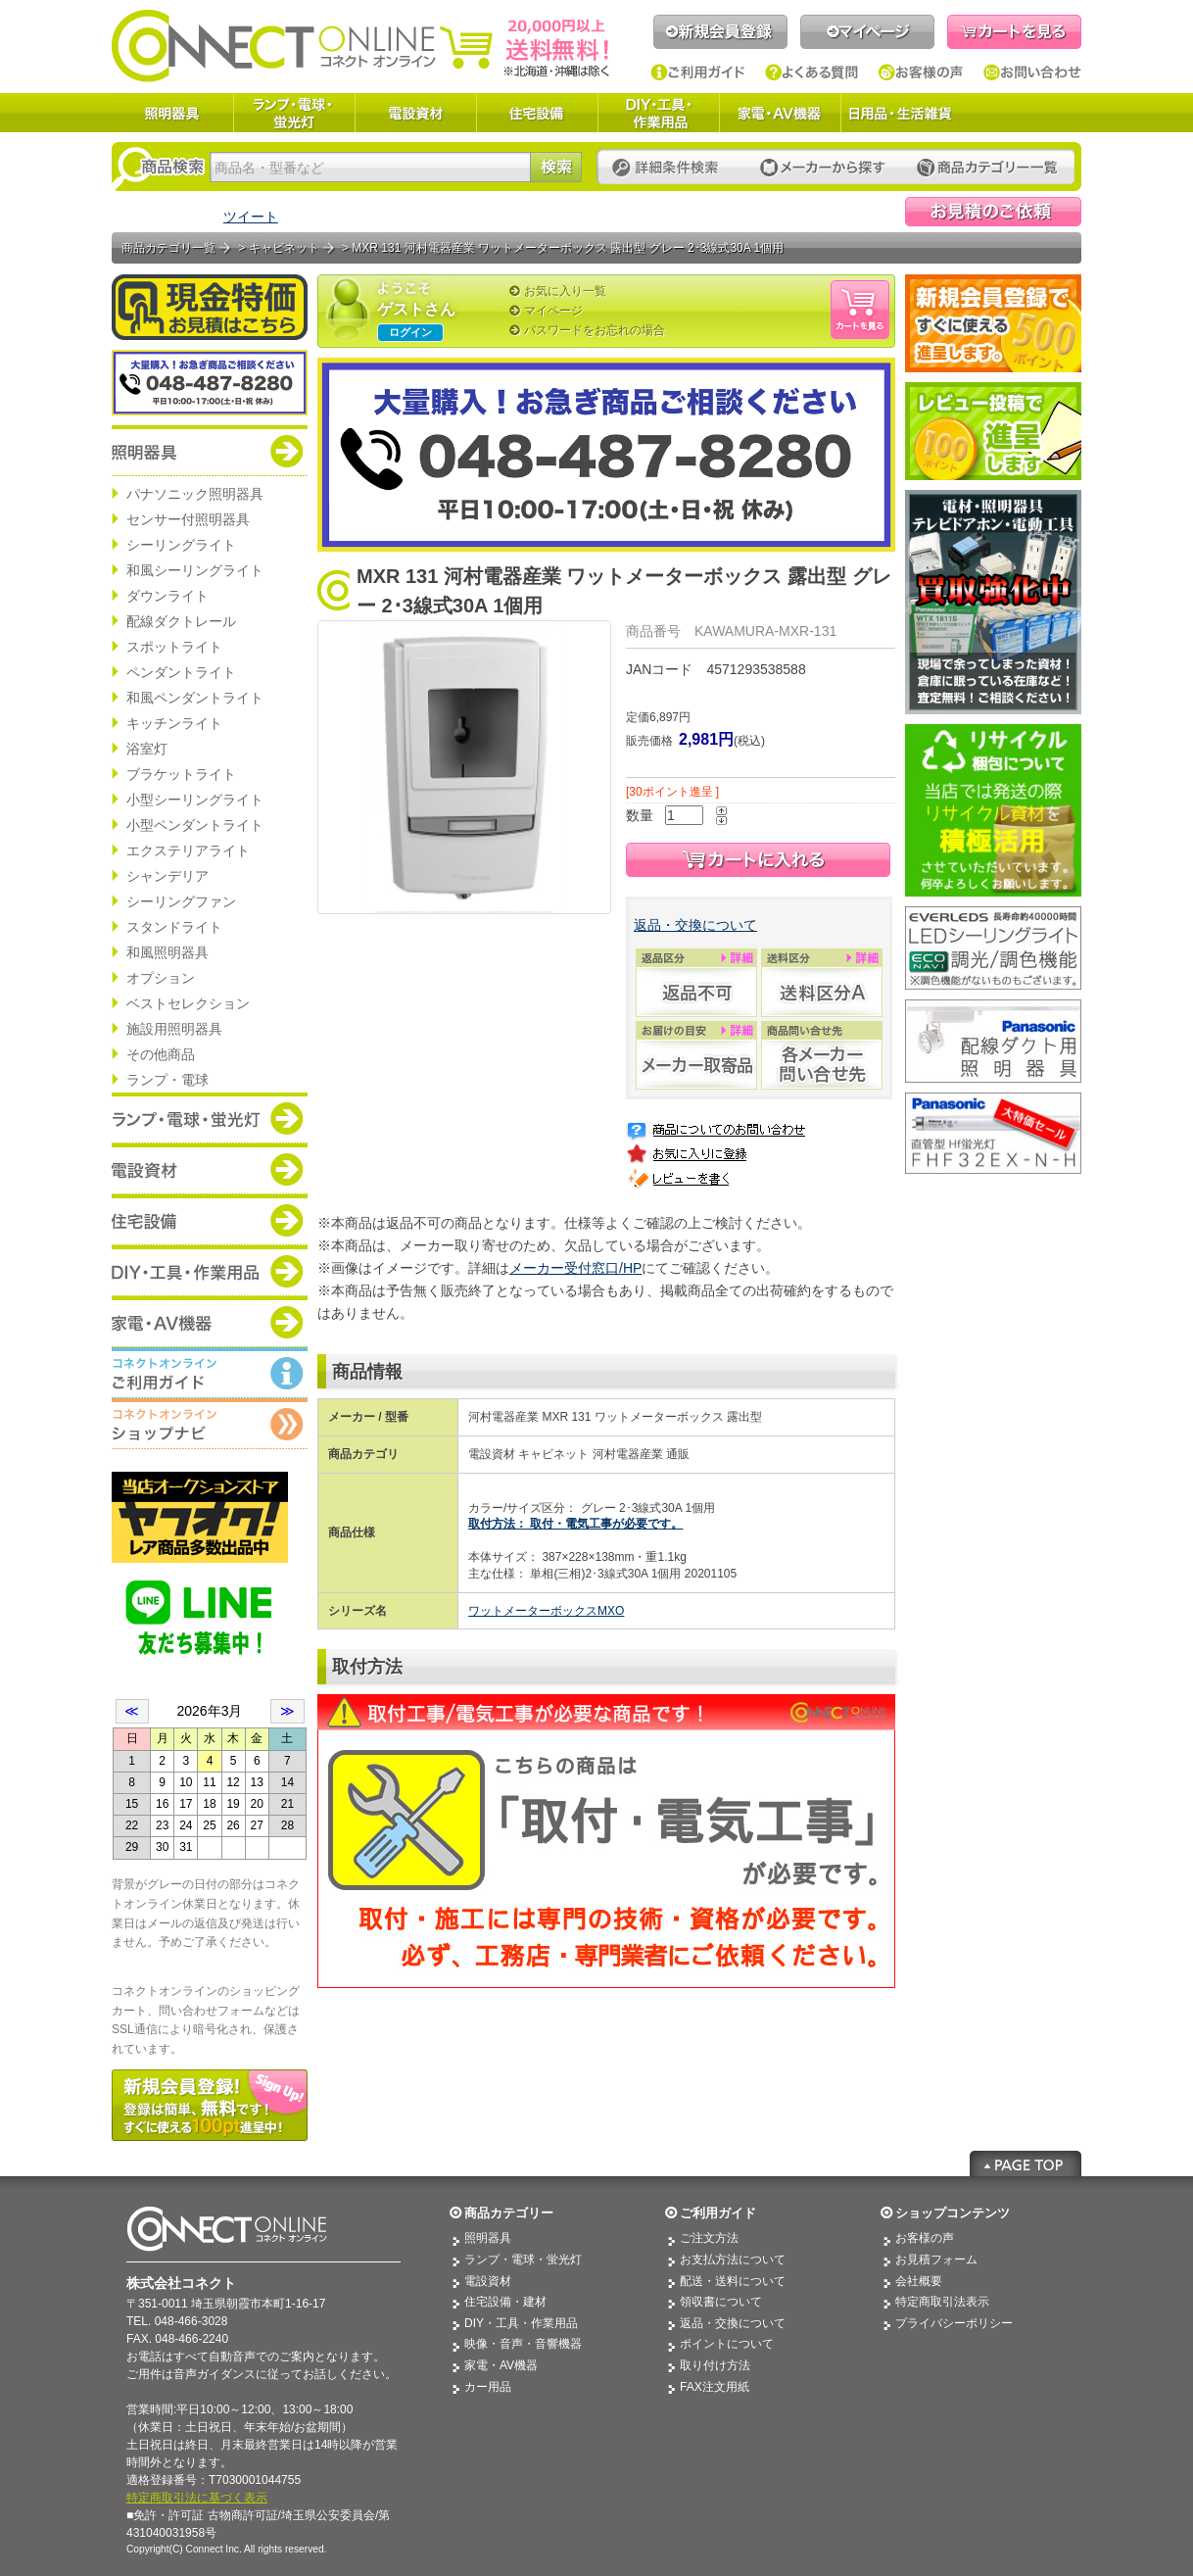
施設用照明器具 (174, 1029)
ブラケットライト (181, 774)
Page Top (1025, 2163)
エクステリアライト (188, 850)
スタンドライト (174, 927)
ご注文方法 (709, 2238)
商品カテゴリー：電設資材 (210, 1168)
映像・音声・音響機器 (523, 2344)
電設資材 (415, 112)
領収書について (721, 2302)
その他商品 (160, 1054)
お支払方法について (733, 2259)
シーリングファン (181, 901)
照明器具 (172, 112)
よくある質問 (812, 72)
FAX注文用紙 (714, 2387)
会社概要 (918, 2281)
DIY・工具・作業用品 (658, 112)
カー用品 (487, 2387)
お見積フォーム (936, 2259)
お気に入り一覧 (565, 291)
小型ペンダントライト (194, 825)
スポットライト (174, 647)
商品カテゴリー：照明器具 (210, 450)
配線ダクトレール (181, 621)
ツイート (250, 216)
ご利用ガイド (697, 72)
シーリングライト (181, 545)
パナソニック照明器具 (194, 494)
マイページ (867, 32)
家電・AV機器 (779, 112)
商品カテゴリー (508, 2213)
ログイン (410, 332)
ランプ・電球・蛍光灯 (294, 112)
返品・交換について (695, 925)
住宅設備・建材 (505, 2302)
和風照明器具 (167, 952)
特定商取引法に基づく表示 (196, 2497)
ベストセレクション (188, 1003)
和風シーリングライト (194, 570)
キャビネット (284, 248)
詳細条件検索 (670, 168)
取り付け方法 (715, 2365)
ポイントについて (727, 2344)
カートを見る (1014, 32)
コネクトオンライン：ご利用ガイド (210, 1372)
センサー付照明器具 (188, 519)
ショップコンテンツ (952, 2213)
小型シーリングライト (194, 799)
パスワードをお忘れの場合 (594, 330)
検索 (556, 167)
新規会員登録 (720, 32)
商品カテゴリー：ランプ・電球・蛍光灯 (210, 1118)
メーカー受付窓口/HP (575, 1268)
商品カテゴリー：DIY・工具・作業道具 (210, 1270)
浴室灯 (146, 748)
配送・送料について (733, 2281)
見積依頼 (993, 211)
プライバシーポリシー (954, 2323)
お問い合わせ (1032, 72)
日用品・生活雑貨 (900, 112)
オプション (160, 978)
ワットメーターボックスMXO (546, 1611)
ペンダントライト (181, 672)
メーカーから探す (822, 168)
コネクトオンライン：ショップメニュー (210, 1423)
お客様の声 (921, 72)
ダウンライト (167, 596)
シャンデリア (167, 876)
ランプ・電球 (167, 1080)
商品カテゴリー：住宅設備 (210, 1219)
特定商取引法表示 (942, 2302)
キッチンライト (174, 723)
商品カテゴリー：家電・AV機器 (210, 1321)
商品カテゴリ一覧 (168, 248)
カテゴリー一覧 (987, 168)
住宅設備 (536, 112)
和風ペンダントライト (194, 697)
